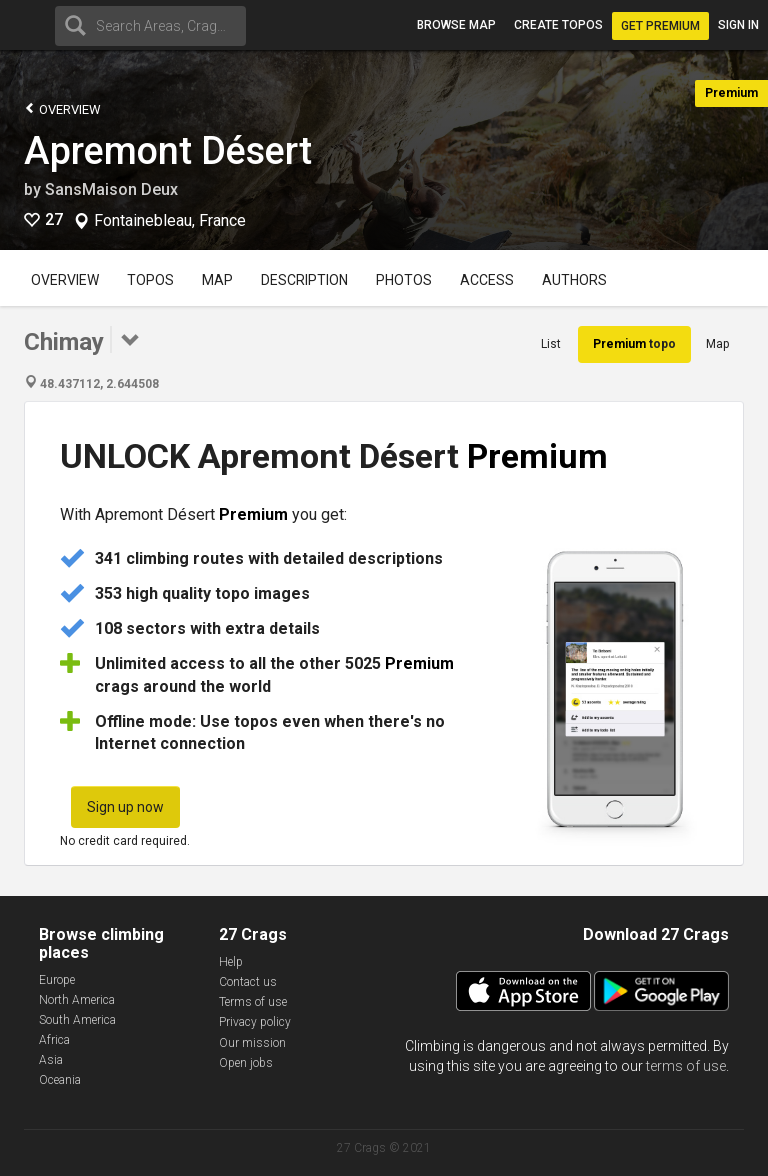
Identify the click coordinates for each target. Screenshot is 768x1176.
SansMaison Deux (111, 189)
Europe (57, 980)
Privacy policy (255, 1022)
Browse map (456, 25)
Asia (51, 1060)
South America (77, 1020)
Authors (574, 280)
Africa (54, 1040)
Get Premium (660, 26)
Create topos (558, 25)
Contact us (248, 982)
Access (487, 280)
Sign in (738, 25)
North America (77, 1000)
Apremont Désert (168, 151)
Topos (150, 280)
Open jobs (246, 1063)
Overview (62, 108)
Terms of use (253, 1002)
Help (231, 962)
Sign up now (125, 807)
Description (304, 280)
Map (217, 280)
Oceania (60, 1080)
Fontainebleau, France (170, 221)
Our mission (252, 1043)
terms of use (686, 1066)
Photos (404, 280)
